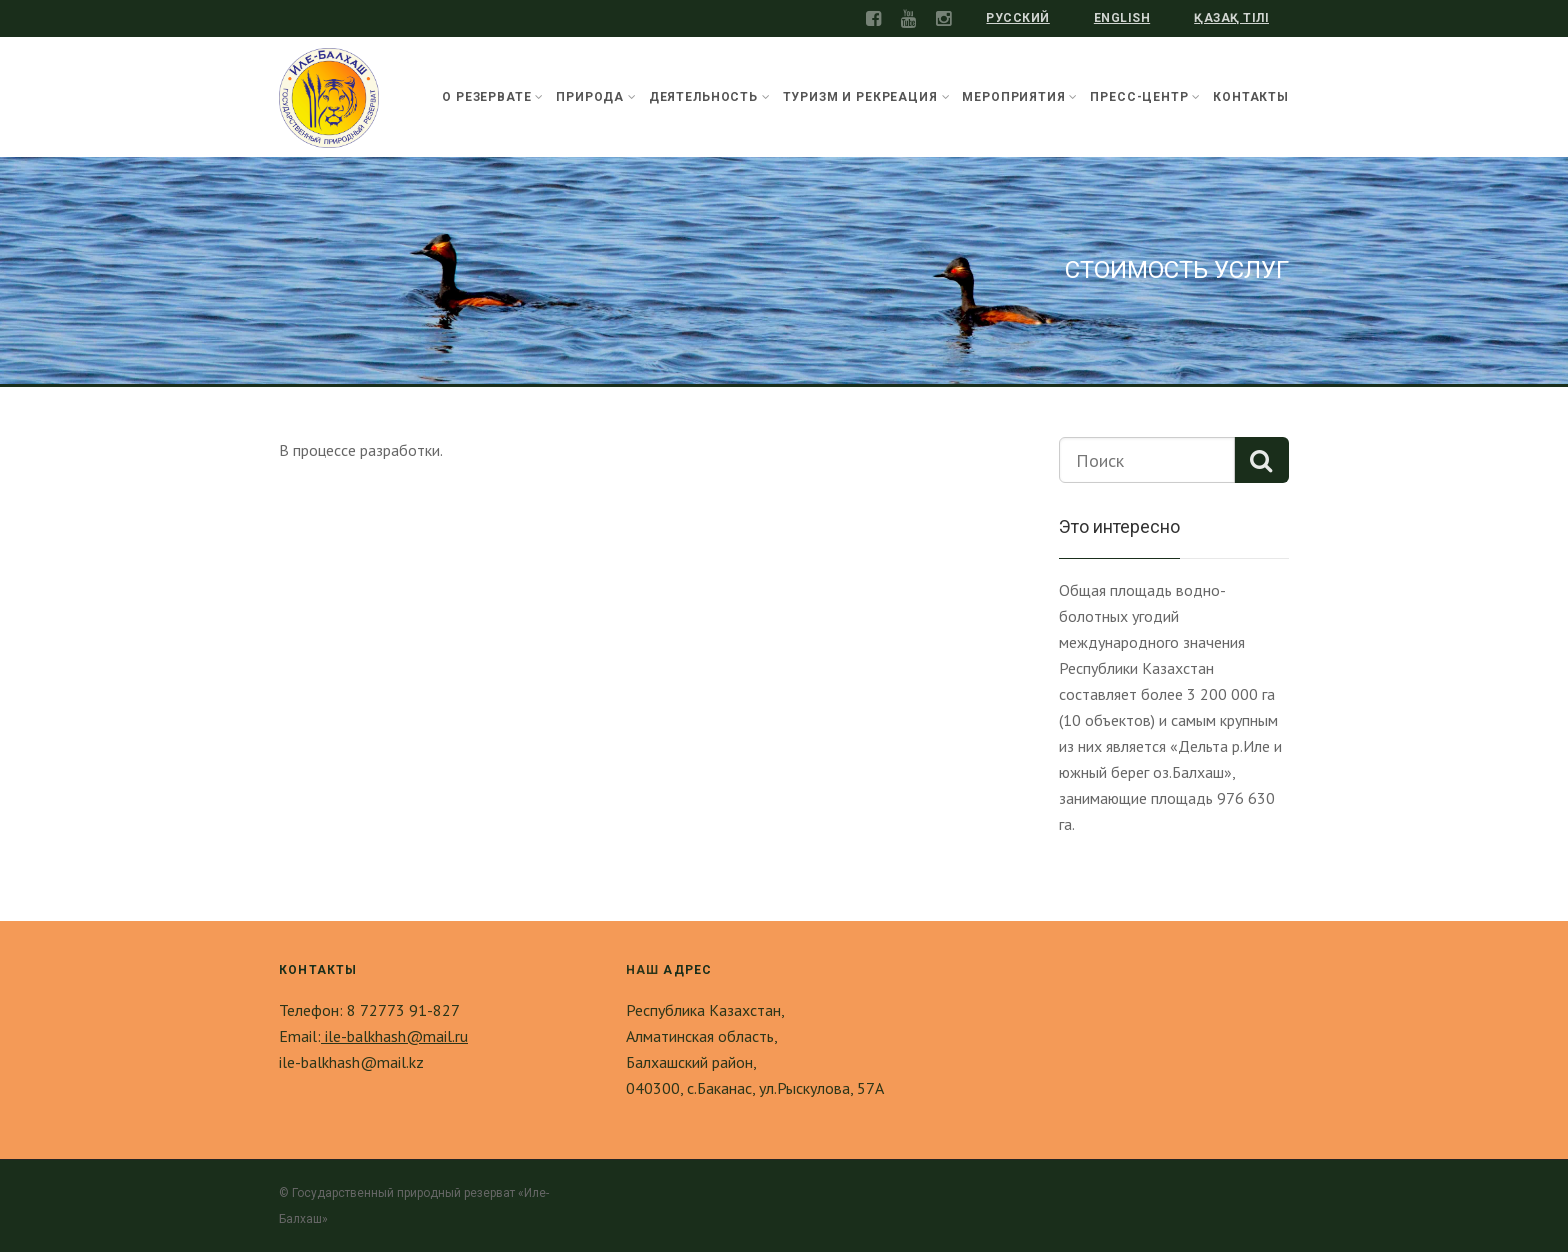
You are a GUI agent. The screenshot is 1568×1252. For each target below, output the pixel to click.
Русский (1017, 18)
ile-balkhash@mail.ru (394, 1036)
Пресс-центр (1145, 97)
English (1122, 18)
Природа (596, 97)
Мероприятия (1020, 97)
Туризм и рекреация (867, 97)
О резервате (493, 97)
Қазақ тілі (1231, 18)
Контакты (1251, 97)
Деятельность (710, 97)
